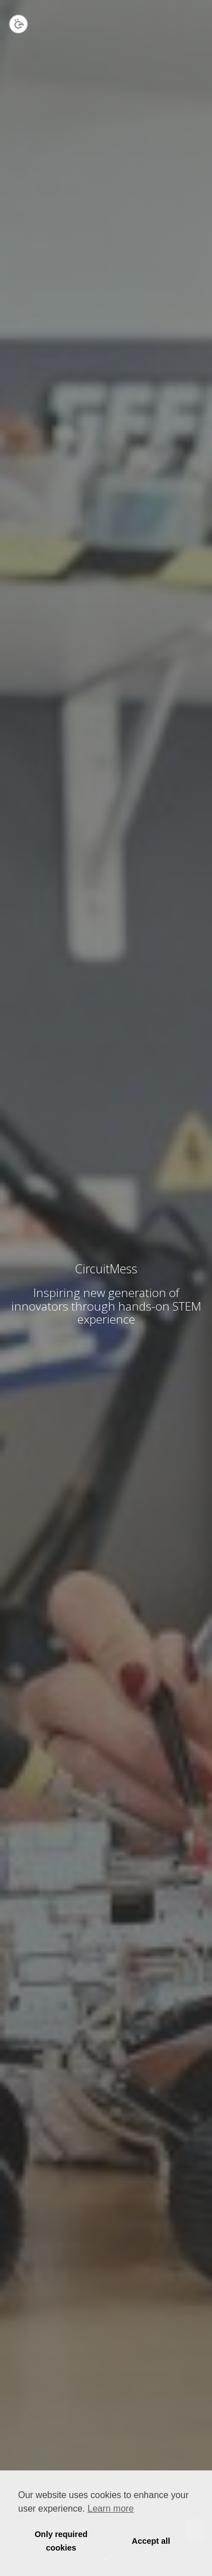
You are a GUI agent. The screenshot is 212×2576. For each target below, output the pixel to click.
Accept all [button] (151, 2541)
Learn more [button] (111, 2508)
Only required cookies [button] (61, 2541)
